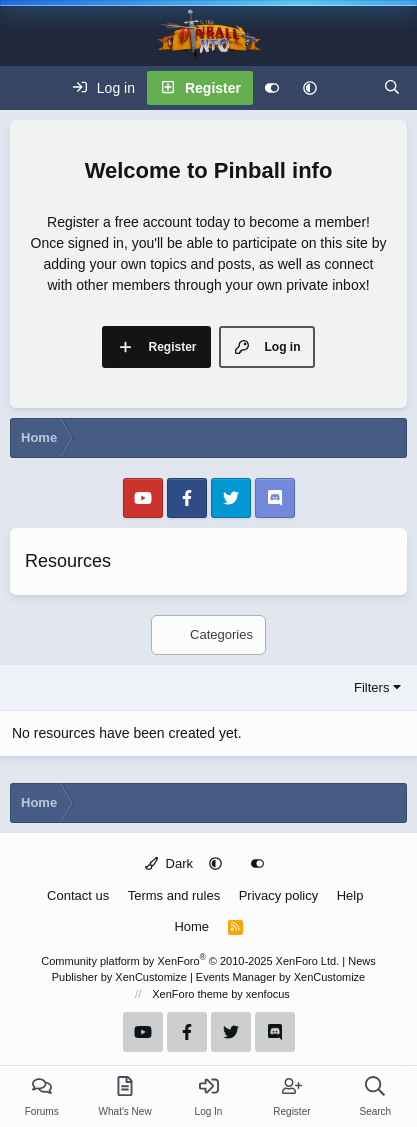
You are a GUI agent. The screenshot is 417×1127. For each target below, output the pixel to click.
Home (191, 926)
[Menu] (26, 88)
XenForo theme (190, 994)
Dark (169, 863)
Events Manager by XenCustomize (280, 977)
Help (350, 895)
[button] (310, 88)
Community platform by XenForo (190, 961)
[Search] (392, 88)
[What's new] (350, 88)
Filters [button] (371, 687)
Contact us (78, 895)
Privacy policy (278, 895)
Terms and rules (174, 895)
